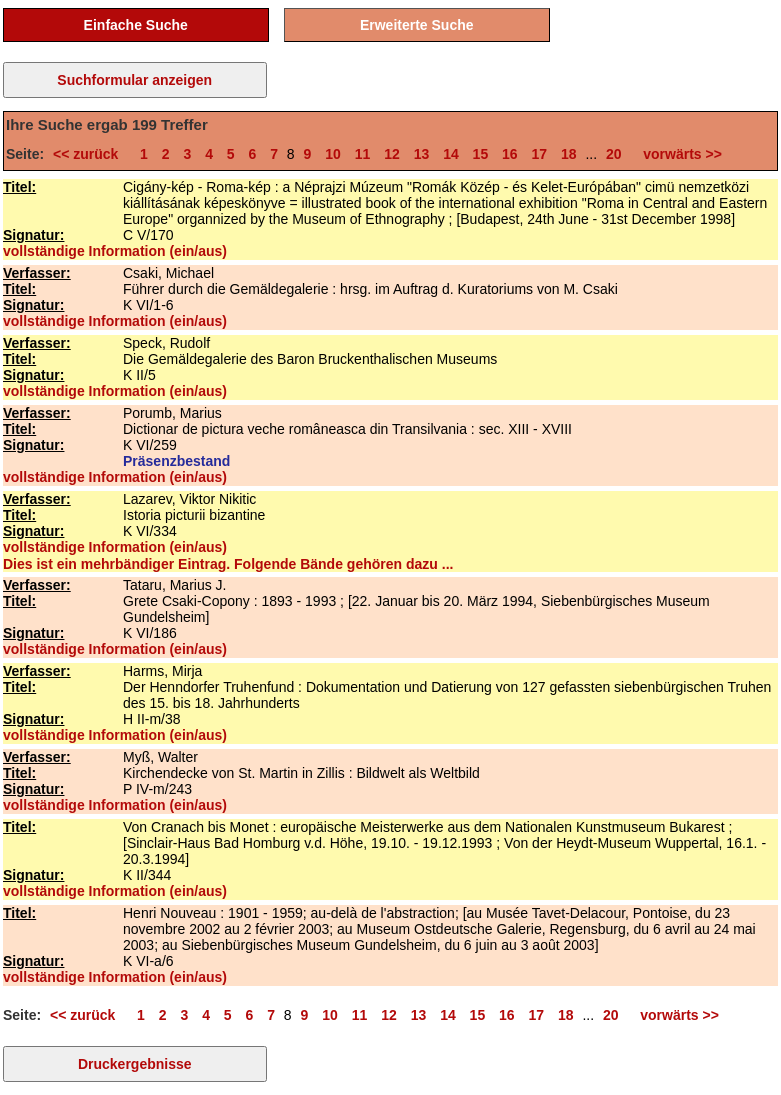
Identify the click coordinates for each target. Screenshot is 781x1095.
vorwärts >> (679, 154)
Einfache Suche (136, 25)
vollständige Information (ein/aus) (115, 251)
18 (569, 154)
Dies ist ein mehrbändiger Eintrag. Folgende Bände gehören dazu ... (228, 564)
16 (510, 154)
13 (422, 154)
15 (481, 154)
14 (451, 154)
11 (363, 154)
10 (333, 154)
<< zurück (89, 154)
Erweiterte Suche (417, 25)
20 (614, 154)
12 (392, 154)
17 (540, 154)
